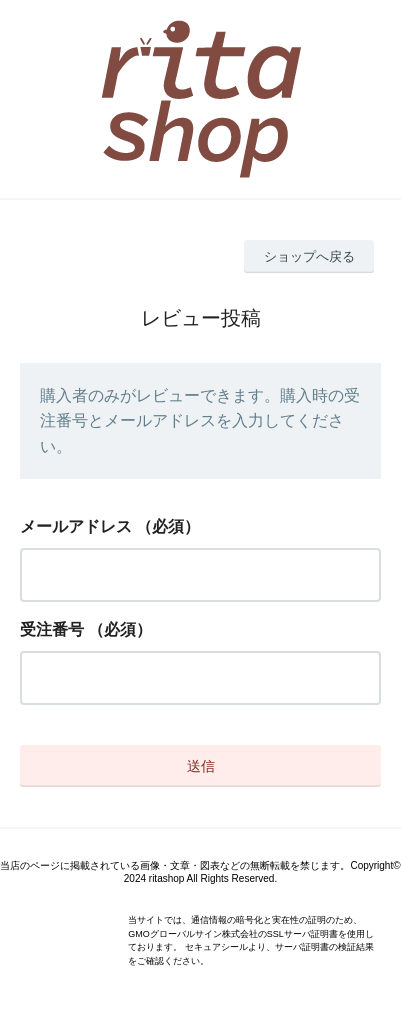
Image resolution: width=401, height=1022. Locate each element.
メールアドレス (76, 526)
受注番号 (52, 629)
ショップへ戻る (309, 256)
